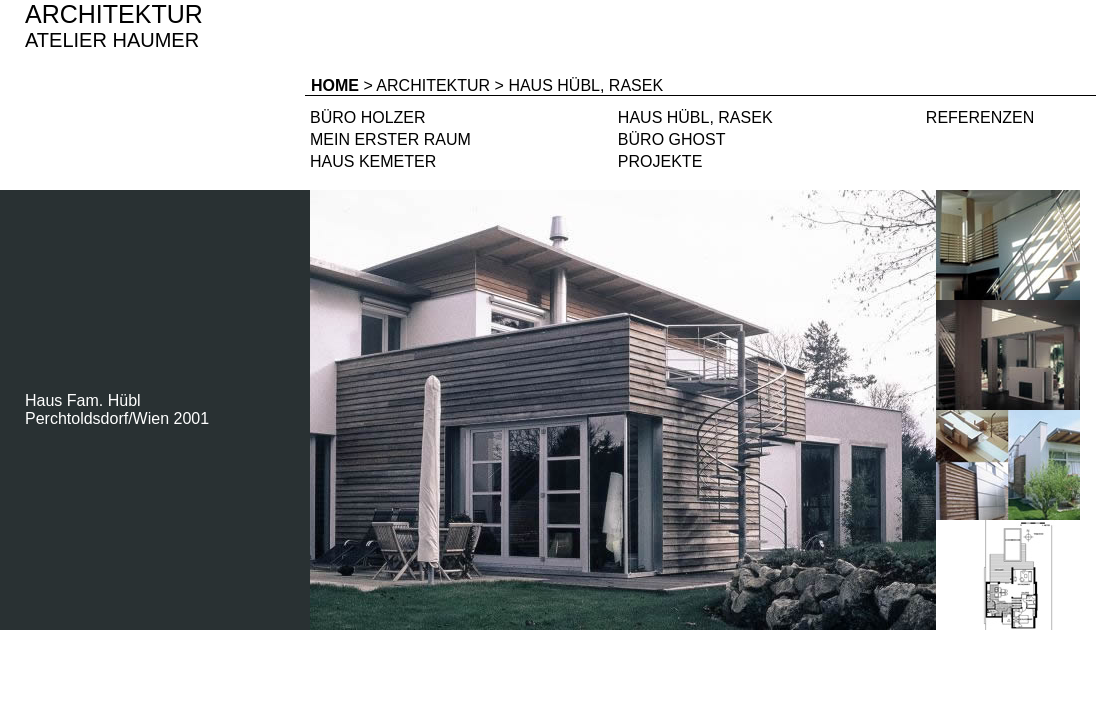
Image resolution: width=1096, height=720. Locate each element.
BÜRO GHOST (672, 139)
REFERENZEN (980, 117)
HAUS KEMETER (373, 161)
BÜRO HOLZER (368, 117)
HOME (335, 85)
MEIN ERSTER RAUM (390, 139)
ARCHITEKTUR (433, 85)
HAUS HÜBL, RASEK (695, 117)
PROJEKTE (660, 161)
